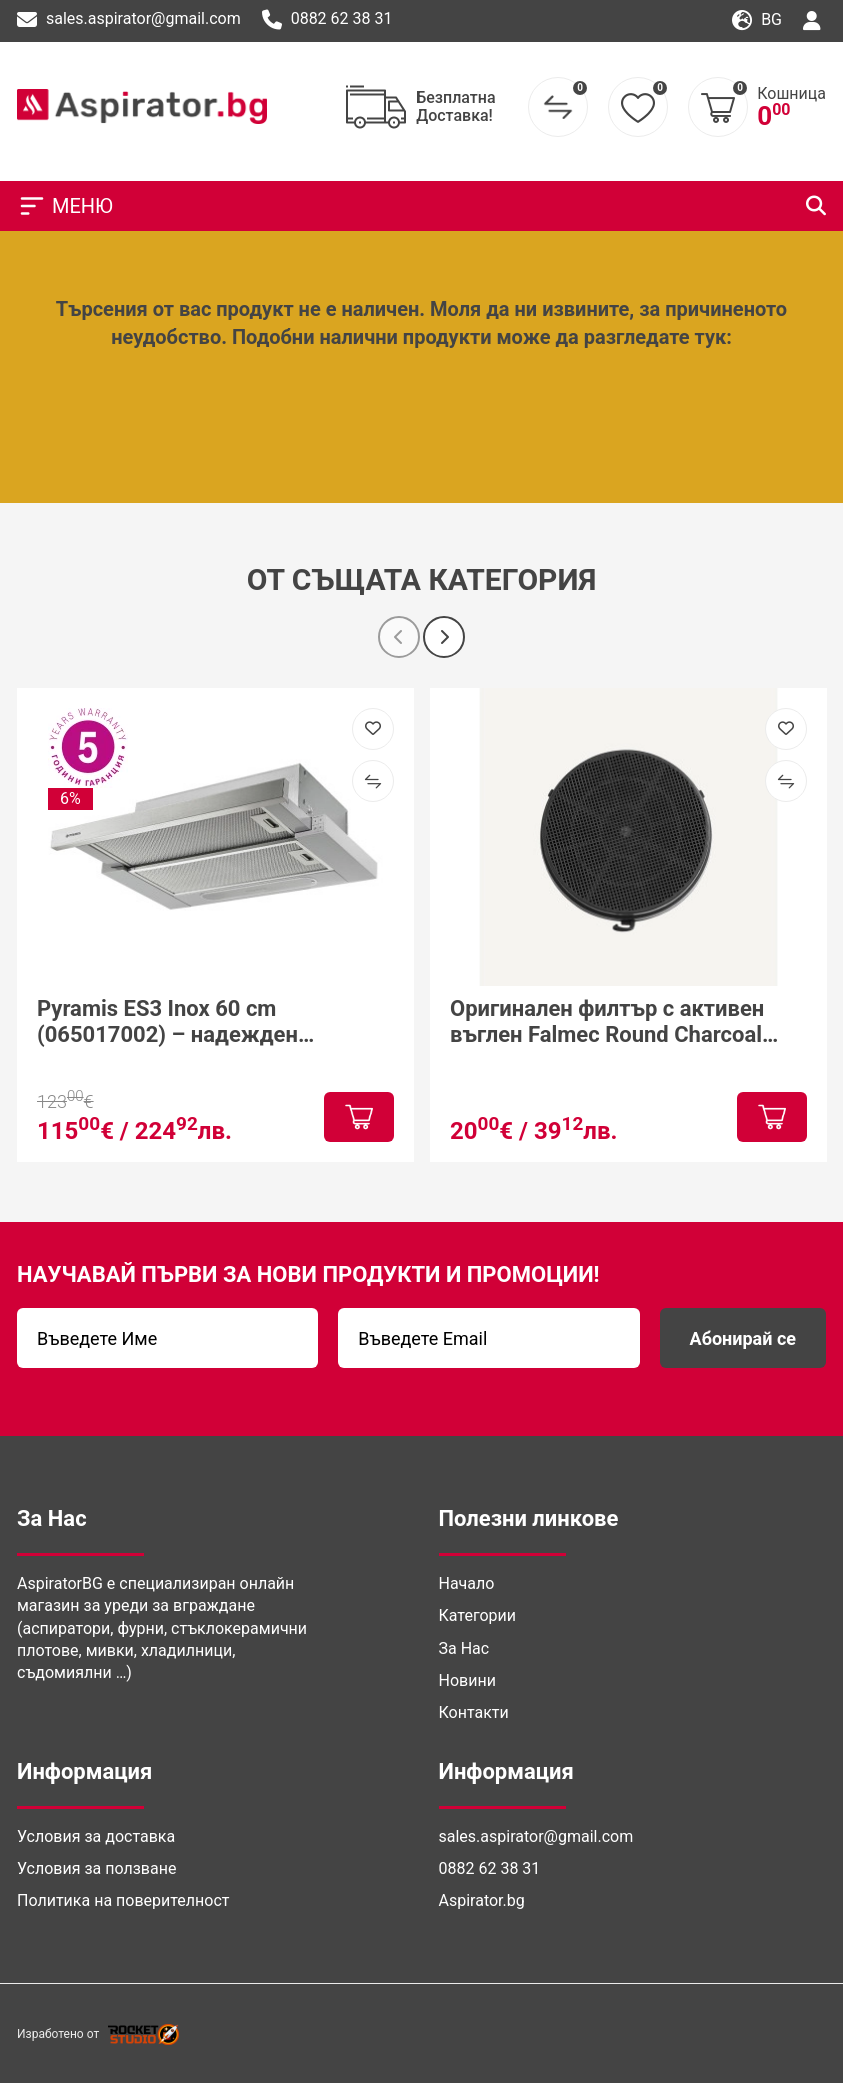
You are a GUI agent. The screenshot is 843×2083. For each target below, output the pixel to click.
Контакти (474, 1712)
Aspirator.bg (482, 1900)
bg (757, 20)
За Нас (464, 1648)
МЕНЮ (65, 206)
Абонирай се (743, 1338)
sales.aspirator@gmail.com (129, 20)
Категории (478, 1615)
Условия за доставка (96, 1836)
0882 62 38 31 (327, 20)
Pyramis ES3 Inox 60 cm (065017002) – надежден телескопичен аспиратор (167, 1022)
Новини (467, 1680)
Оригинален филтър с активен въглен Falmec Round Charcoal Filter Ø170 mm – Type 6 (607, 1022)
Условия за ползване (96, 1868)
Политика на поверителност (123, 1900)
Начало (467, 1583)
